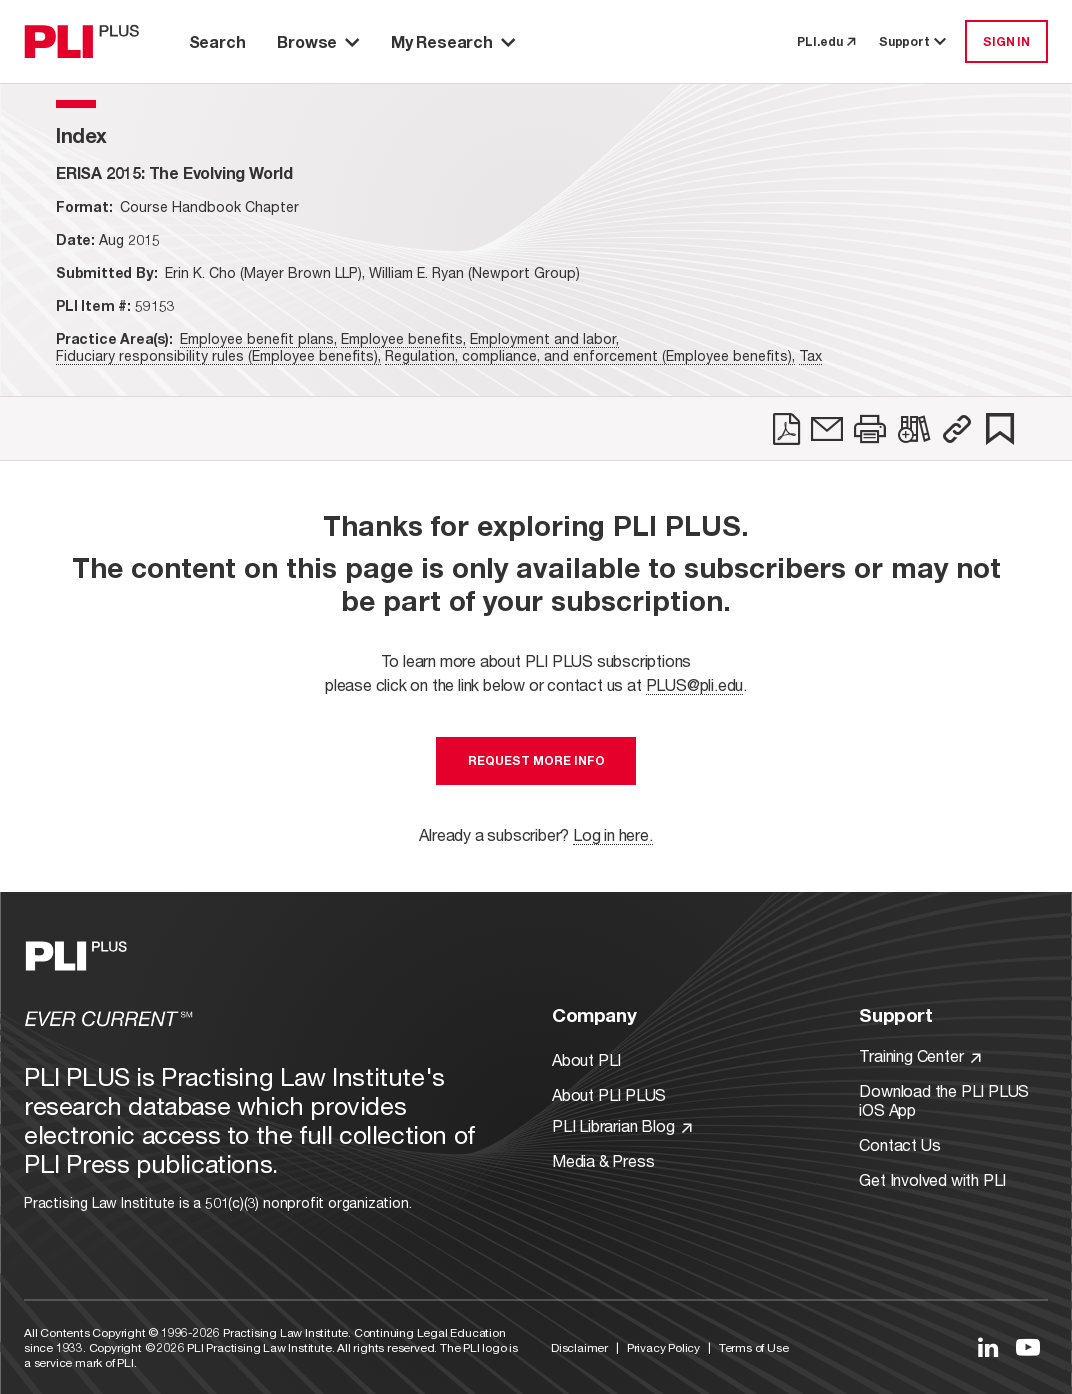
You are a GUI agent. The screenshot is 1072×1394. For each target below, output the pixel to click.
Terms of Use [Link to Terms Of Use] (754, 1347)
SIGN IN (1006, 41)
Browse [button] (318, 41)
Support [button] (914, 41)
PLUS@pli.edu (695, 684)
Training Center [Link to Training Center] (920, 1055)
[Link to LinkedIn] (988, 1347)
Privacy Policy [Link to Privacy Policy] (663, 1347)
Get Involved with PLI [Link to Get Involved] (932, 1179)
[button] (957, 429)
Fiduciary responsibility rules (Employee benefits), (218, 355)
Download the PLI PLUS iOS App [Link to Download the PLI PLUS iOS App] (944, 1100)
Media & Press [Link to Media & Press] (603, 1160)
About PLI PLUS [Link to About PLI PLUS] (609, 1094)
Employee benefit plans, (258, 338)
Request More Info (536, 760)
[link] (786, 429)
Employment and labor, (544, 338)
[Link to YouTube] (1028, 1347)
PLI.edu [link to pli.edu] (826, 41)
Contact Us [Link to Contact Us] (899, 1144)
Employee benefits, (403, 338)
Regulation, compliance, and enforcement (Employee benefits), (590, 355)
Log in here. (613, 834)
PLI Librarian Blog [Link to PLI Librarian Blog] (622, 1125)
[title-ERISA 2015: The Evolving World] (174, 172)
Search (217, 41)
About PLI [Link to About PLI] (586, 1059)
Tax (810, 355)
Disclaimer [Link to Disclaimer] (579, 1347)
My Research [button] (453, 41)
